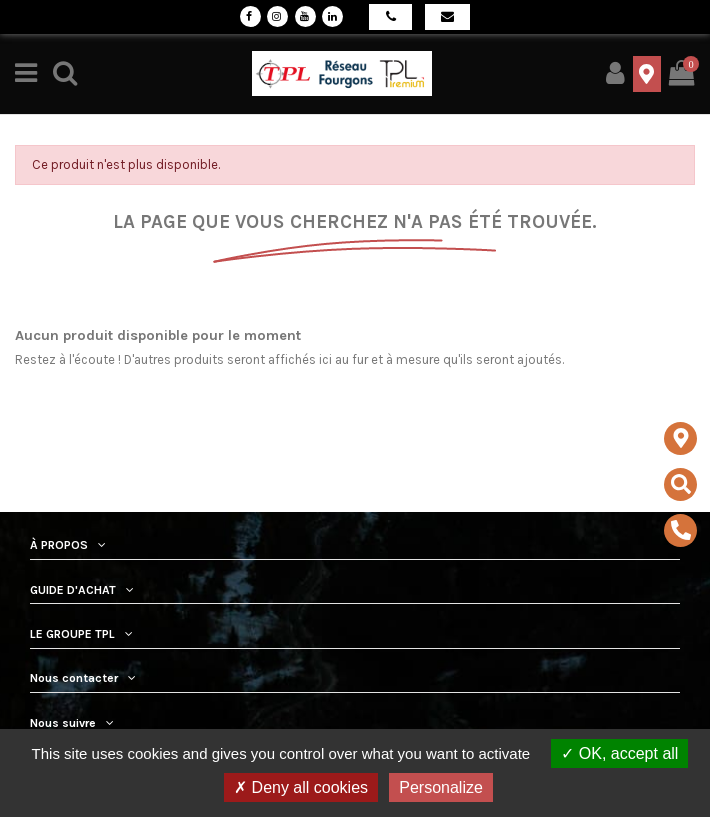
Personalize (441, 787)
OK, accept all (619, 753)
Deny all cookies (301, 787)
